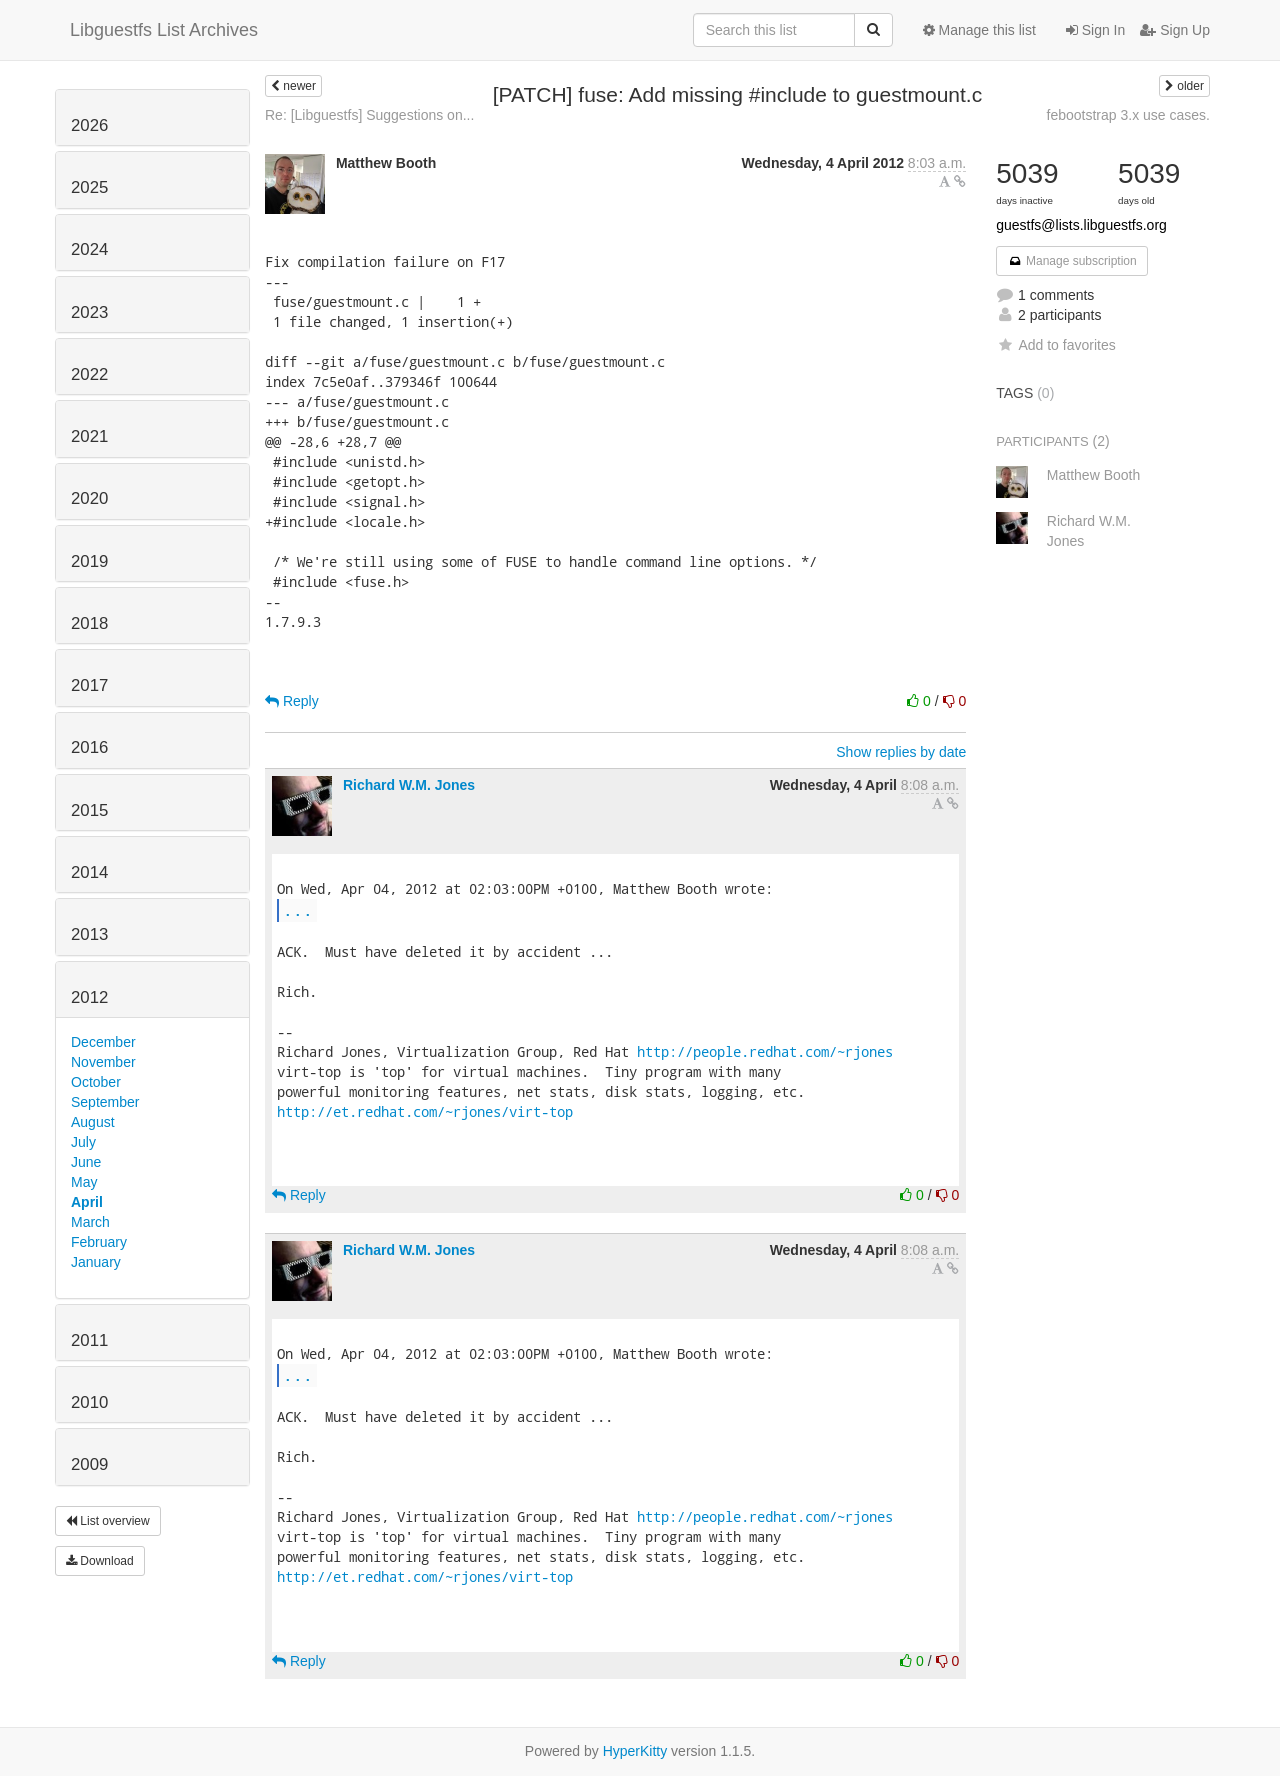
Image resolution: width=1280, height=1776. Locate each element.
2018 (89, 623)
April (87, 1202)
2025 (89, 187)
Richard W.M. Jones (409, 785)
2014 (89, 872)
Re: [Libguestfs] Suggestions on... (369, 115)
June (86, 1162)
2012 (89, 997)
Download (100, 1561)
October (96, 1082)
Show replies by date (901, 752)
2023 (89, 312)
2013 (89, 934)
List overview (108, 1521)
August (93, 1122)
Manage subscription (1072, 261)
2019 (89, 561)
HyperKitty (635, 1751)
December (103, 1042)
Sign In (1095, 30)
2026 (89, 125)
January (96, 1262)
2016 (89, 747)
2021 (89, 436)
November (103, 1062)
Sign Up (1175, 30)
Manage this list (979, 30)
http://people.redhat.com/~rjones (765, 1051)
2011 (89, 1340)
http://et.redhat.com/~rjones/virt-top (425, 1111)
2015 (89, 810)
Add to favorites (1055, 345)
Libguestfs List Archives (164, 30)
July (83, 1142)
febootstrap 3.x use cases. (1128, 115)
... (298, 909)
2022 (89, 374)
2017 (89, 685)
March (90, 1222)
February (99, 1242)
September (105, 1102)
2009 (89, 1464)
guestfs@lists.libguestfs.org (1081, 225)
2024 (89, 249)
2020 (89, 498)
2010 (89, 1402)
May (84, 1182)
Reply (292, 701)
